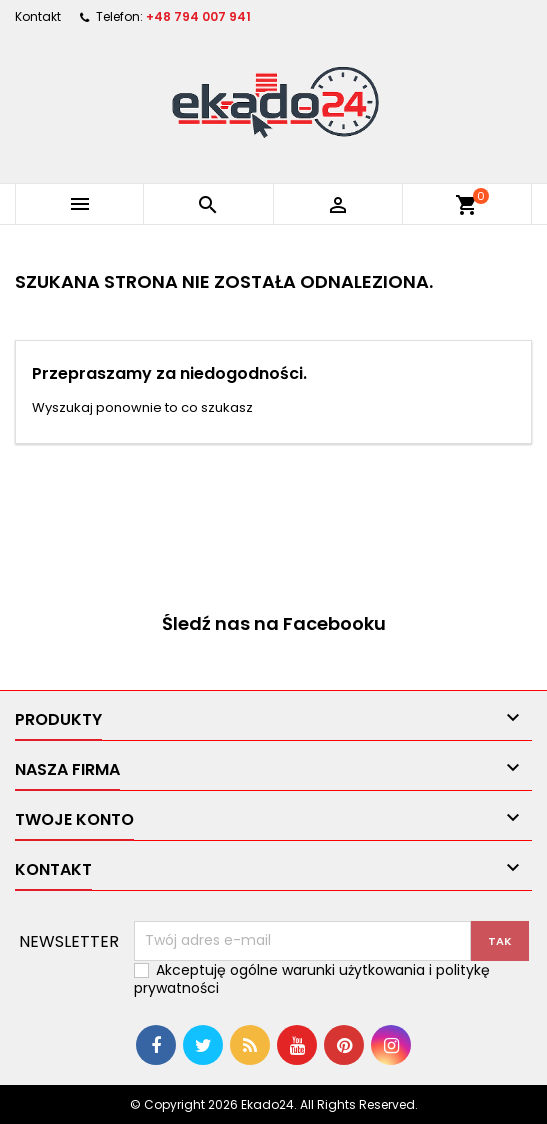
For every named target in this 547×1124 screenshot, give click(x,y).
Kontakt (38, 16)
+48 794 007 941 (198, 16)
